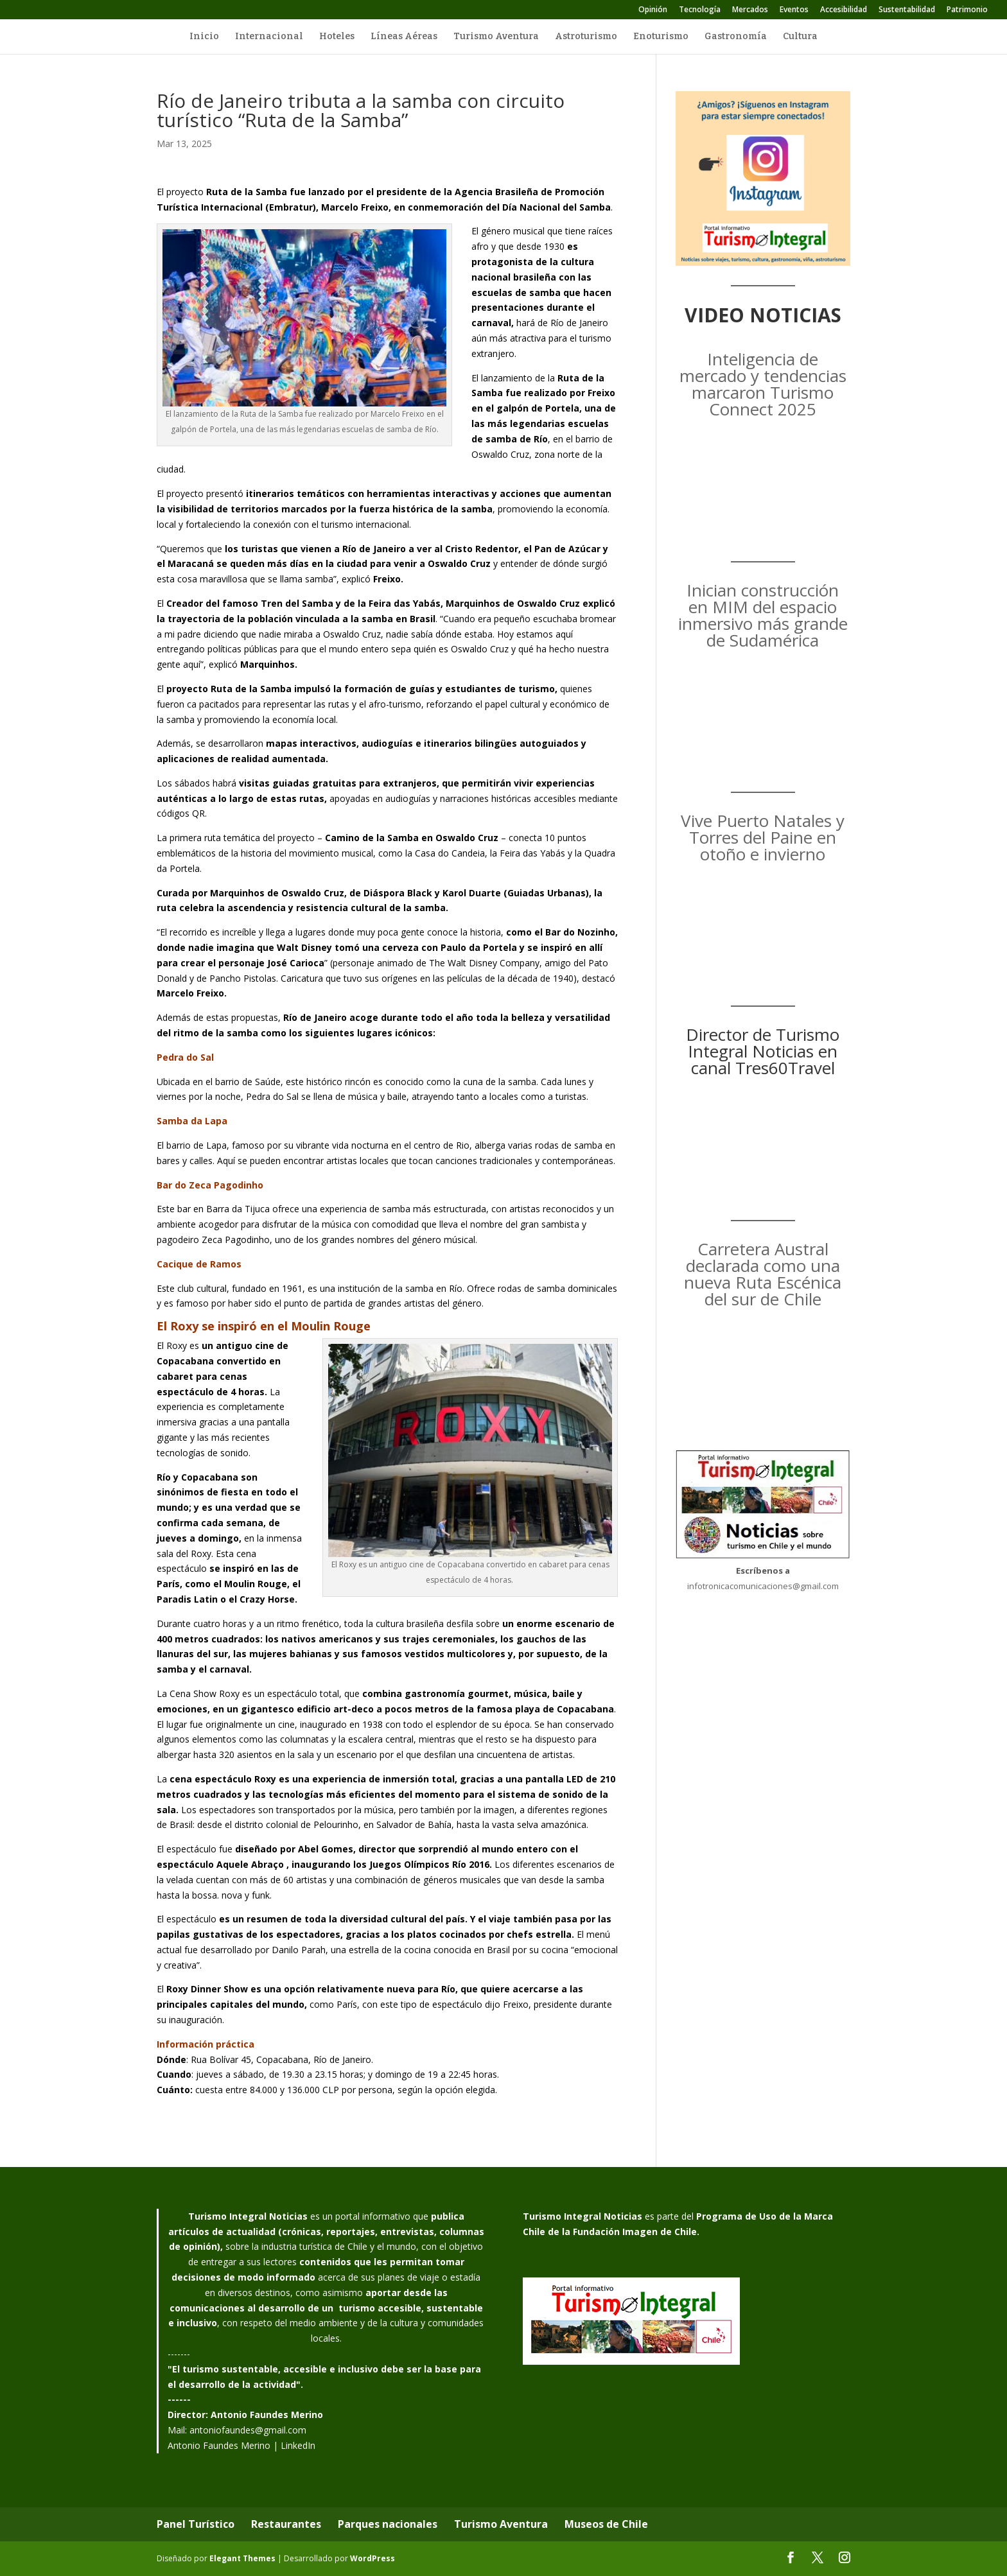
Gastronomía (736, 37)
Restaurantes (286, 2524)
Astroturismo (586, 37)
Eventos (794, 10)
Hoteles (337, 37)
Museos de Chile (606, 2524)
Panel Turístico (195, 2524)
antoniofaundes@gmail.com (247, 2430)
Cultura (800, 37)
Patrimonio (967, 10)
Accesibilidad (843, 10)
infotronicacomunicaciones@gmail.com (763, 1586)
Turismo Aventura (496, 37)
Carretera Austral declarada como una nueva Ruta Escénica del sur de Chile (762, 1273)
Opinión (652, 10)
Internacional (269, 37)
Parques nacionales (387, 2524)
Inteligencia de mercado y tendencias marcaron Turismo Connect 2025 (762, 384)
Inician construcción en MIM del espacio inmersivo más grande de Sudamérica (763, 615)
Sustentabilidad (907, 10)
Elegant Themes (242, 2558)
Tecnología (700, 10)
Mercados (750, 10)
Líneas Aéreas (404, 37)
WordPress (372, 2558)
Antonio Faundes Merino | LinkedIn (241, 2445)
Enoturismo (660, 37)
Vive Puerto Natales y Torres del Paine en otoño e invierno (763, 837)
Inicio (204, 37)
